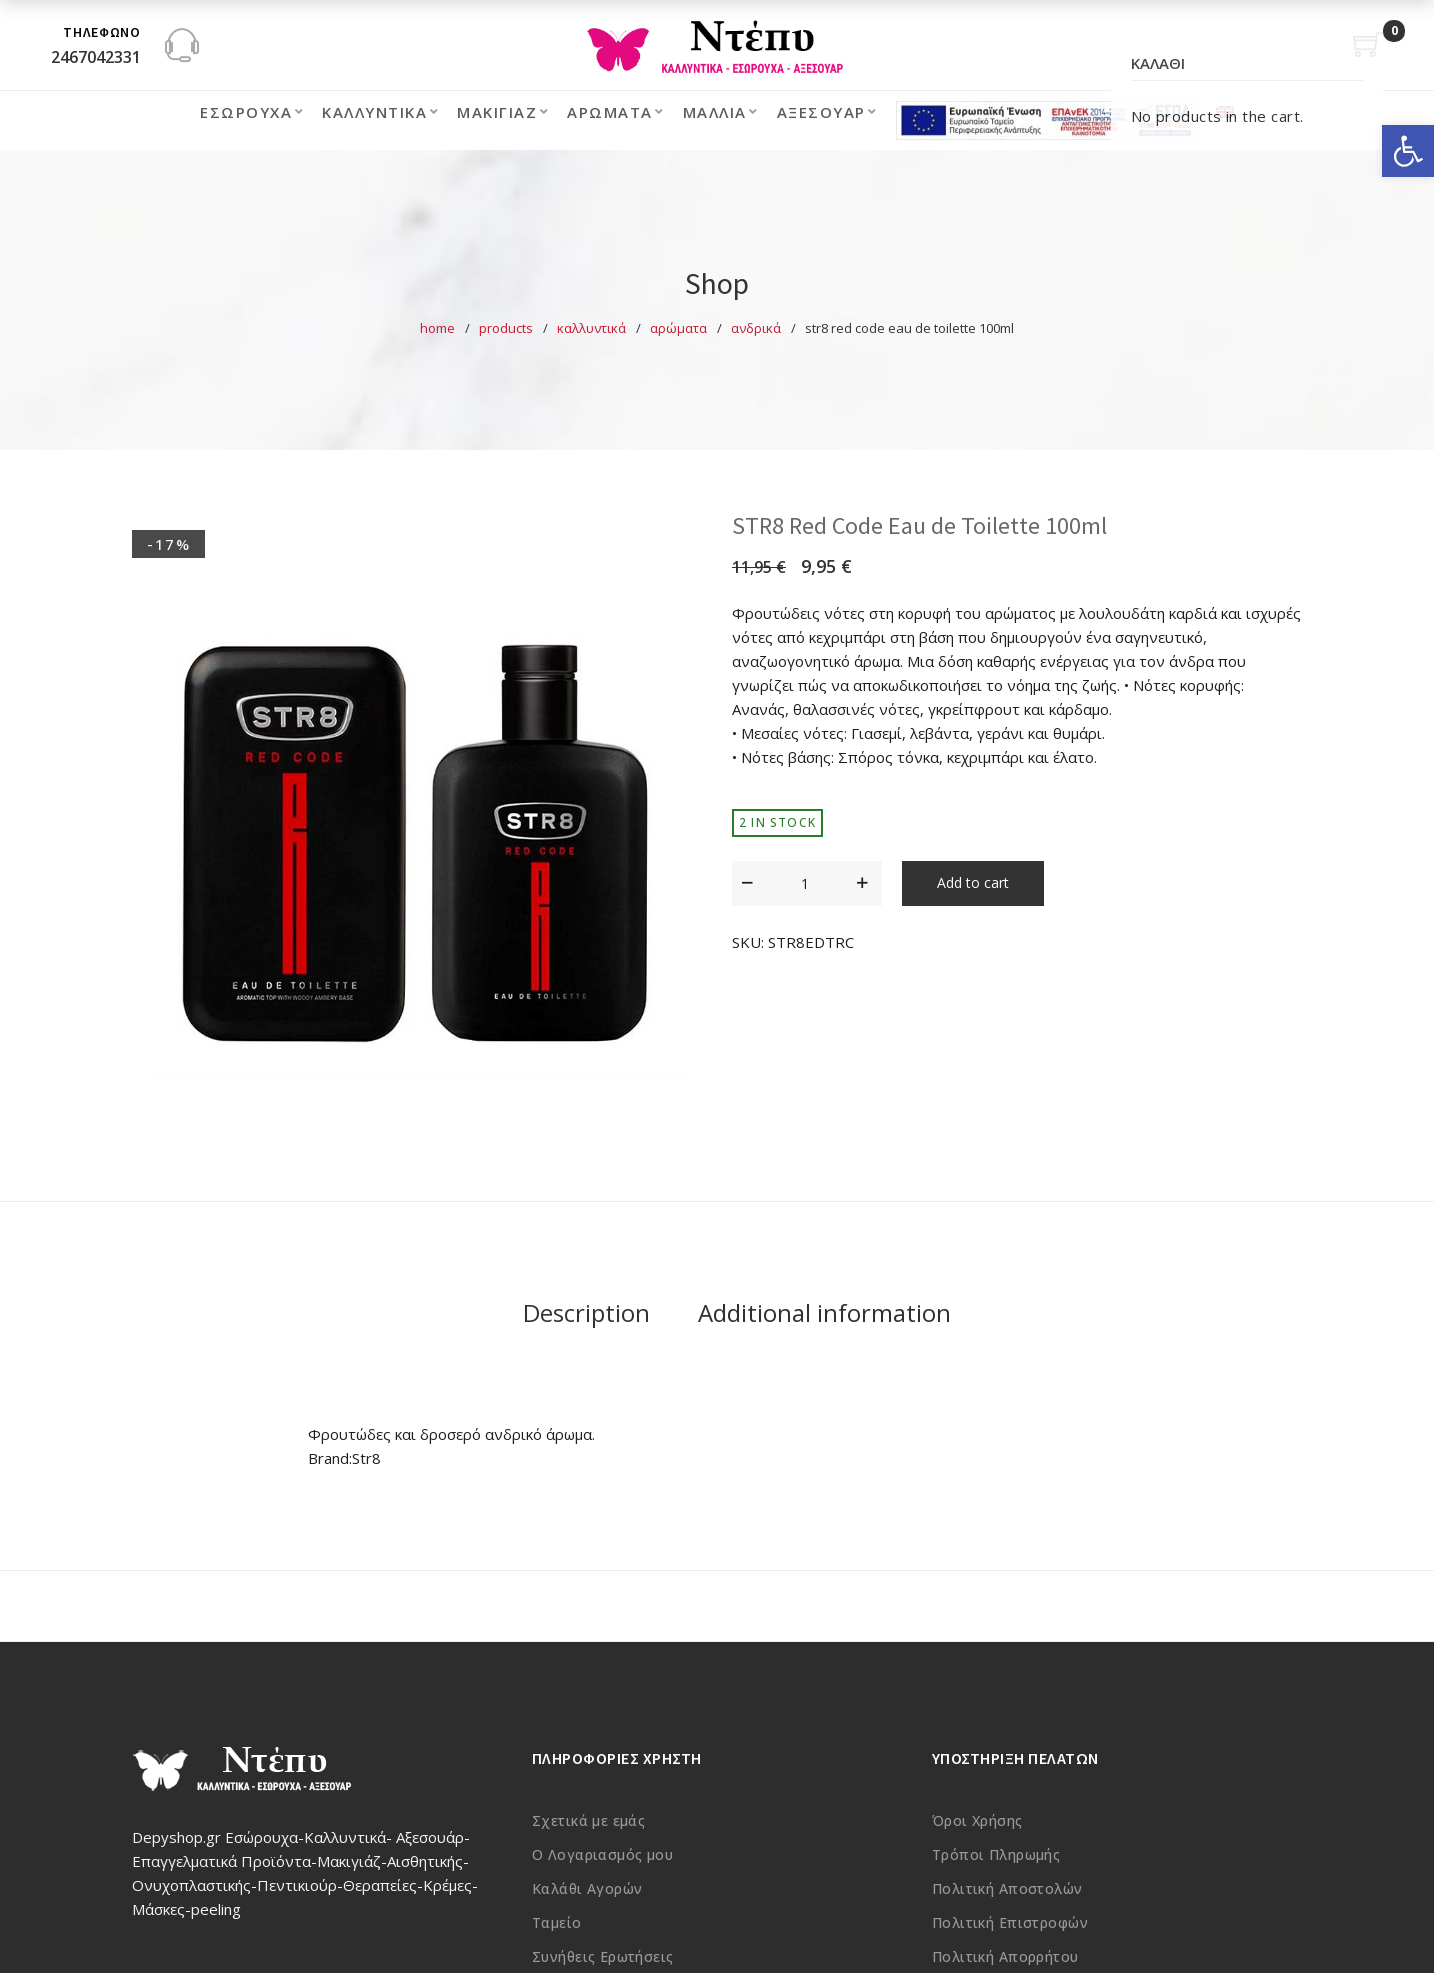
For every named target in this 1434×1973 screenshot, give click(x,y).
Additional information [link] (824, 1312)
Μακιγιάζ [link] (497, 112)
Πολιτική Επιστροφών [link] (1010, 1922)
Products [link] (506, 328)
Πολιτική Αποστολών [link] (1007, 1888)
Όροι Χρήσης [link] (977, 1820)
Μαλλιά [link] (715, 112)
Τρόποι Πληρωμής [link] (996, 1854)
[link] (1408, 151)
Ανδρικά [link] (756, 328)
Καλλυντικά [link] (374, 112)
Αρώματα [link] (610, 112)
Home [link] (437, 328)
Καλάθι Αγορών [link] (587, 1888)
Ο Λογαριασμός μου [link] (602, 1854)
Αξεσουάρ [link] (821, 112)
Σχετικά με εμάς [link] (588, 1820)
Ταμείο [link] (557, 1922)
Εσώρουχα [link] (246, 112)
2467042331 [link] (96, 57)
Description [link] (586, 1312)
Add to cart (973, 882)
